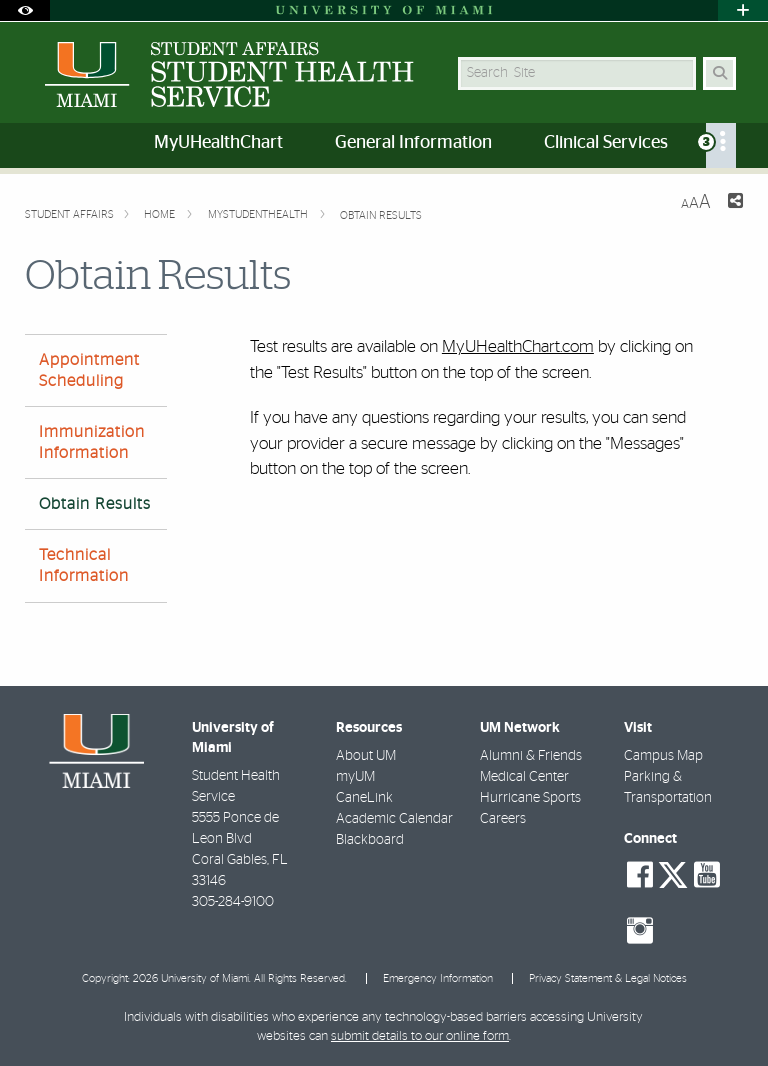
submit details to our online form (420, 1036)
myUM (355, 777)
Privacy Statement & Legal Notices (608, 978)
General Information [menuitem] (413, 143)
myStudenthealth (259, 214)
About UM (366, 756)
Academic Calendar (394, 819)
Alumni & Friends (531, 756)
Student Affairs (69, 214)
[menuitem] (721, 145)
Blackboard (370, 840)
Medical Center (524, 777)
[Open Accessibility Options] (25, 10)
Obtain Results (381, 215)
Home (161, 214)
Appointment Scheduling (89, 370)
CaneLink (364, 798)
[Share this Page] (735, 203)
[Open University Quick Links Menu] (743, 10)
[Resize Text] (696, 202)
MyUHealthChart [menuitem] (218, 143)
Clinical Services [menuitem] (606, 143)
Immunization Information (92, 442)
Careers (503, 819)
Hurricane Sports (530, 798)
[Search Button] (719, 73)
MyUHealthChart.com (518, 346)
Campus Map (663, 756)
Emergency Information (438, 978)
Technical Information (84, 565)
